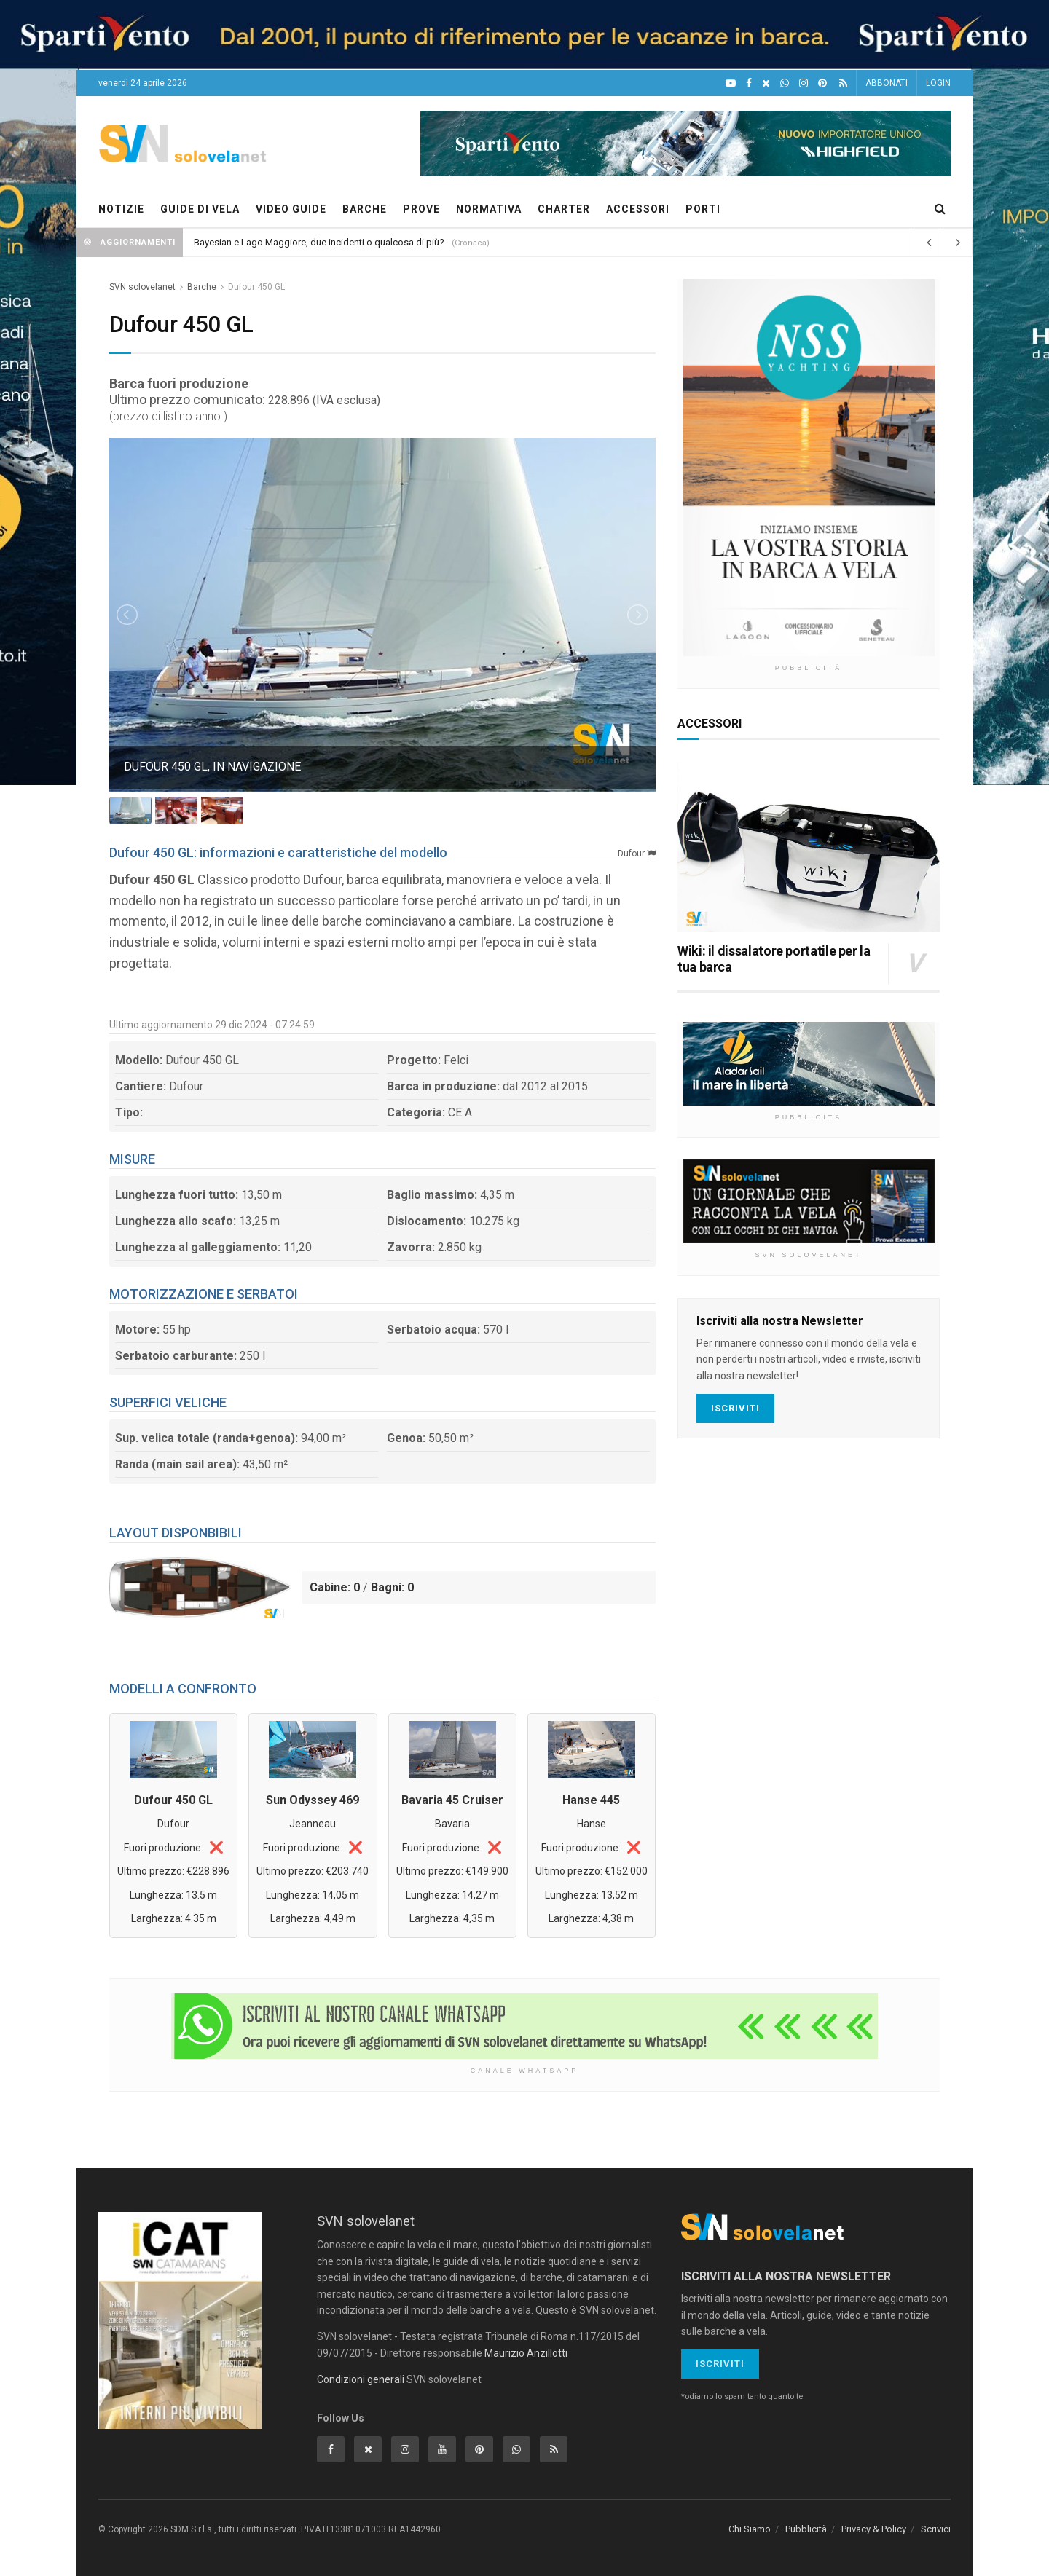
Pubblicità (806, 2529)
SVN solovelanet (142, 287)
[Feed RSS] (843, 83)
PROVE (421, 209)
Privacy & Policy (873, 2529)
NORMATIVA (489, 209)
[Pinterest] (822, 83)
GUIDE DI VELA (200, 209)
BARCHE (364, 209)
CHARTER (564, 209)
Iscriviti (735, 1408)
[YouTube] (731, 83)
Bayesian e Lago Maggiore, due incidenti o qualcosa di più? (319, 242)
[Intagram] (803, 83)
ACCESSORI (637, 209)
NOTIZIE (121, 209)
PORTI (702, 209)
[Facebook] (749, 83)
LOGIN (938, 83)
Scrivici (936, 2529)
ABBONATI (886, 83)
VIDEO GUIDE (291, 209)
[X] (766, 83)
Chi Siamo (749, 2529)
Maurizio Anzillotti (525, 2353)
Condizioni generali (360, 2379)
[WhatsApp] (784, 83)
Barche (201, 287)
